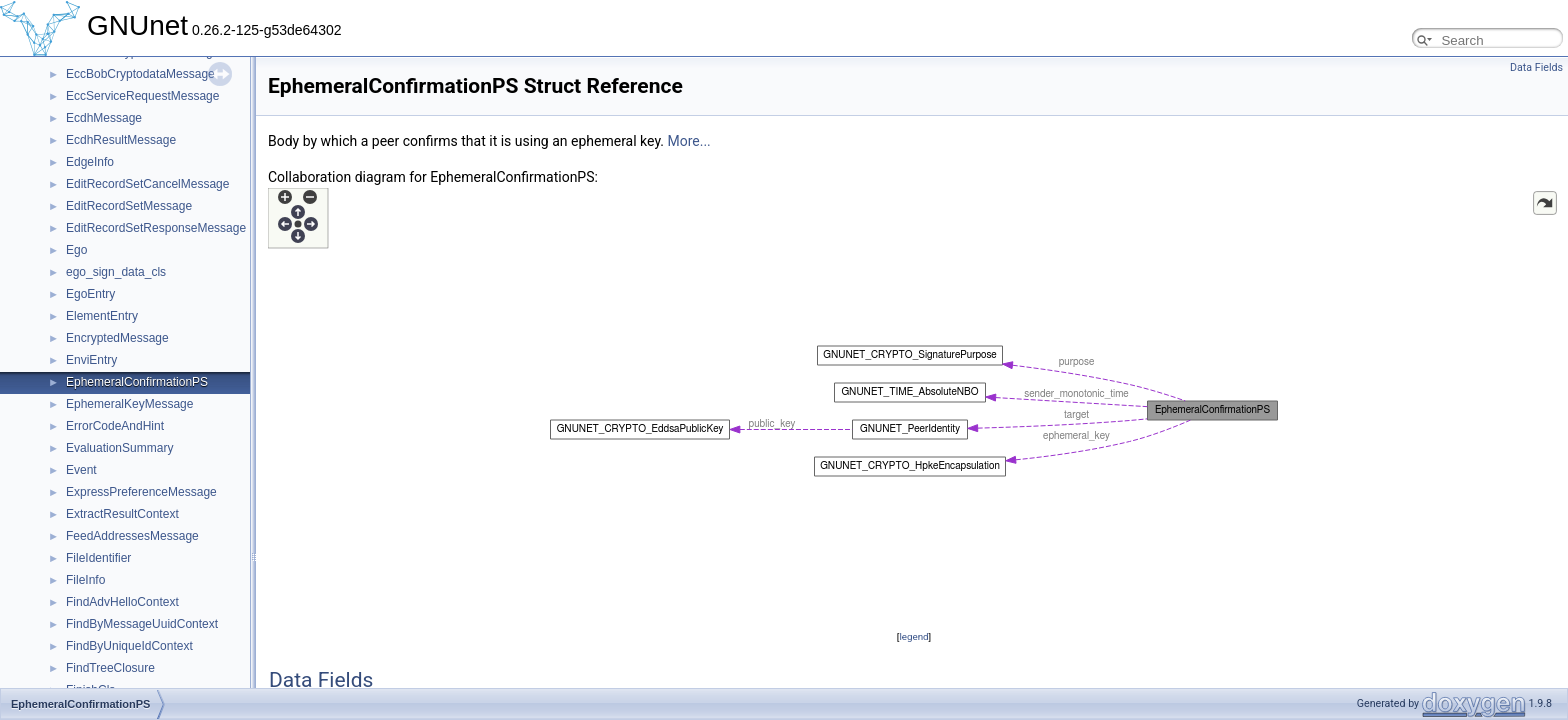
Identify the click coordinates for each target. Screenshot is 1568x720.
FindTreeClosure (110, 668)
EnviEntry (91, 360)
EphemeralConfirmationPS (137, 382)
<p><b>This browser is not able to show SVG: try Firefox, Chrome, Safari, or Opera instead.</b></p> (914, 407)
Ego (76, 250)
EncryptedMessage (117, 338)
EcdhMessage (104, 118)
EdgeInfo (90, 162)
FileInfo (85, 580)
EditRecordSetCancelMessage (147, 184)
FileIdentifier (98, 558)
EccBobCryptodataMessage (140, 74)
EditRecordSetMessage (129, 206)
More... (688, 141)
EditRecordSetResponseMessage (156, 228)
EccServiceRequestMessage (142, 96)
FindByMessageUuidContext (142, 624)
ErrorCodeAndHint (115, 426)
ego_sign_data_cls (116, 272)
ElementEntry (102, 316)
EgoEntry (90, 294)
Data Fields (1536, 67)
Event (81, 470)
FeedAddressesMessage (132, 536)
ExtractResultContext (122, 514)
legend (913, 636)
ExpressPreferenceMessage (141, 492)
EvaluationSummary (119, 448)
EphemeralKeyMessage (129, 404)
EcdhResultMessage (121, 140)
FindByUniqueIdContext (129, 646)
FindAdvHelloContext (122, 602)
